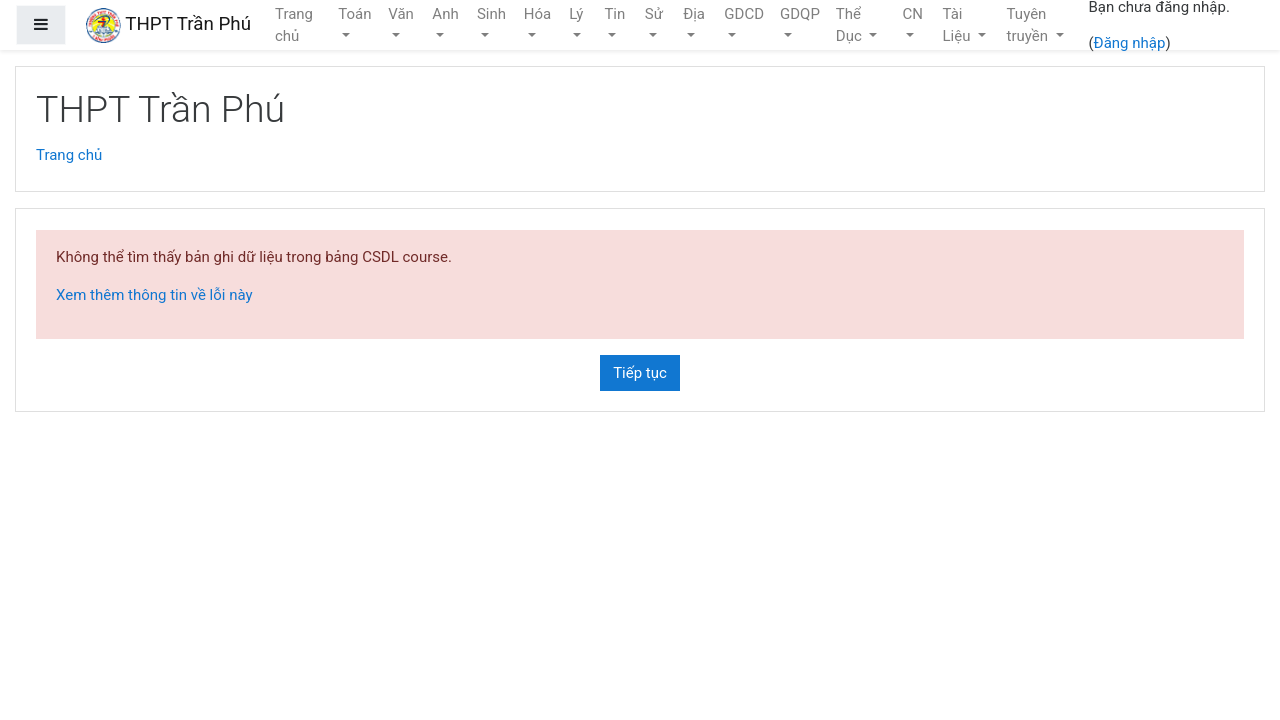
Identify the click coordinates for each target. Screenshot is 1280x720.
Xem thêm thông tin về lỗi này (154, 295)
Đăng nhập (1130, 43)
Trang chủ (69, 155)
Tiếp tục (640, 373)
